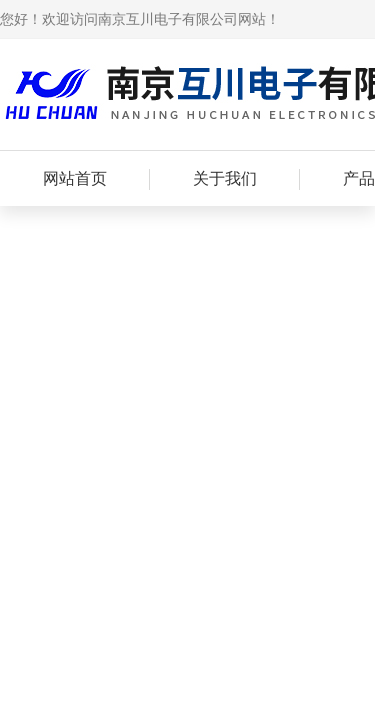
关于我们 (225, 178)
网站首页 (75, 178)
